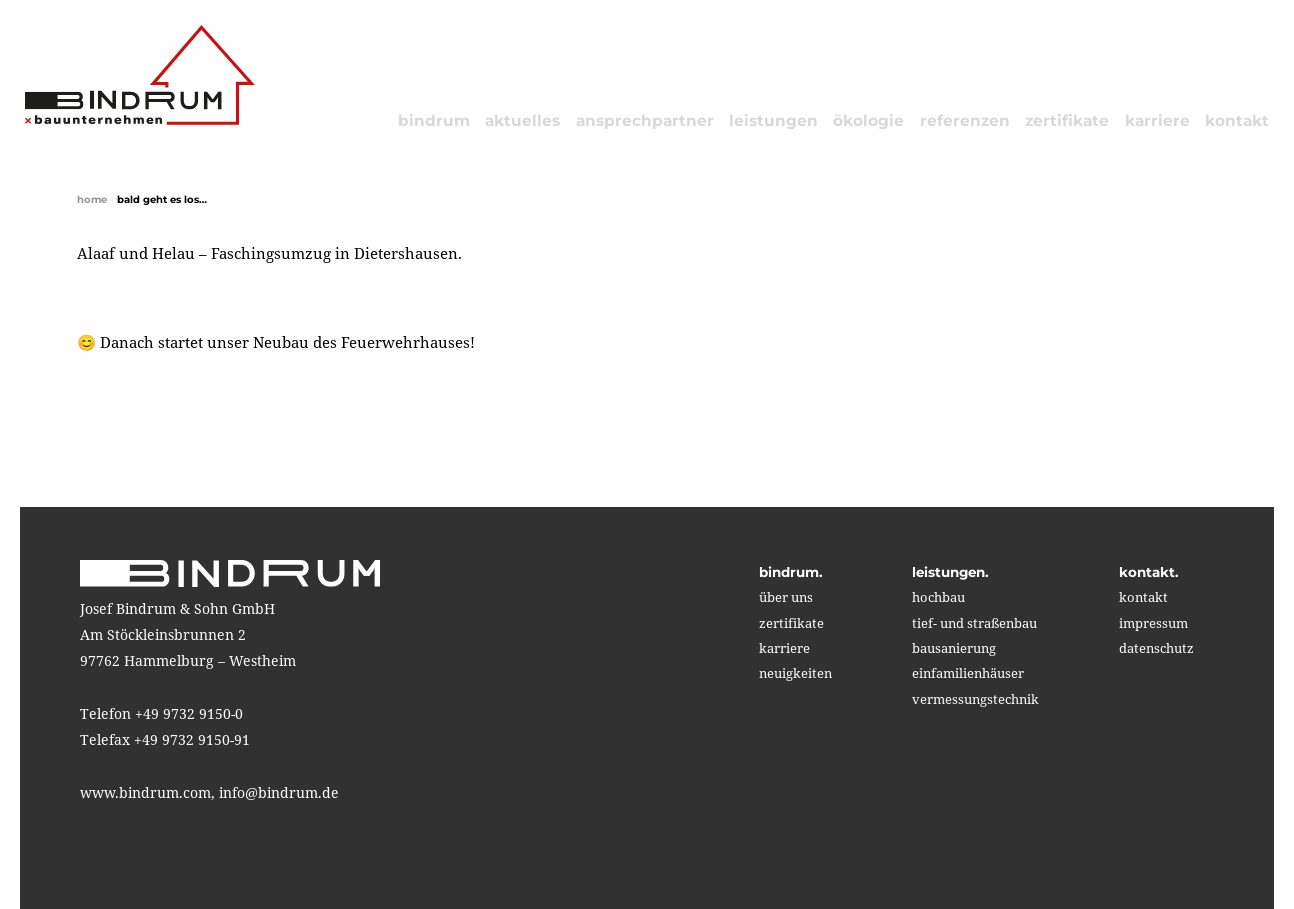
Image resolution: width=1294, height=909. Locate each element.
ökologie (868, 120)
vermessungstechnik (975, 699)
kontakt (1237, 120)
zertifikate (1067, 120)
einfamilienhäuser (968, 673)
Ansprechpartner (645, 120)
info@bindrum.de (279, 792)
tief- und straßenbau (974, 623)
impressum (1153, 623)
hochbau (938, 597)
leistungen (773, 120)
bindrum (434, 120)
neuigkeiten (795, 673)
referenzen (965, 120)
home (92, 199)
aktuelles (522, 120)
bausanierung (954, 648)
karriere (1157, 120)
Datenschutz (1156, 648)
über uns (786, 597)
